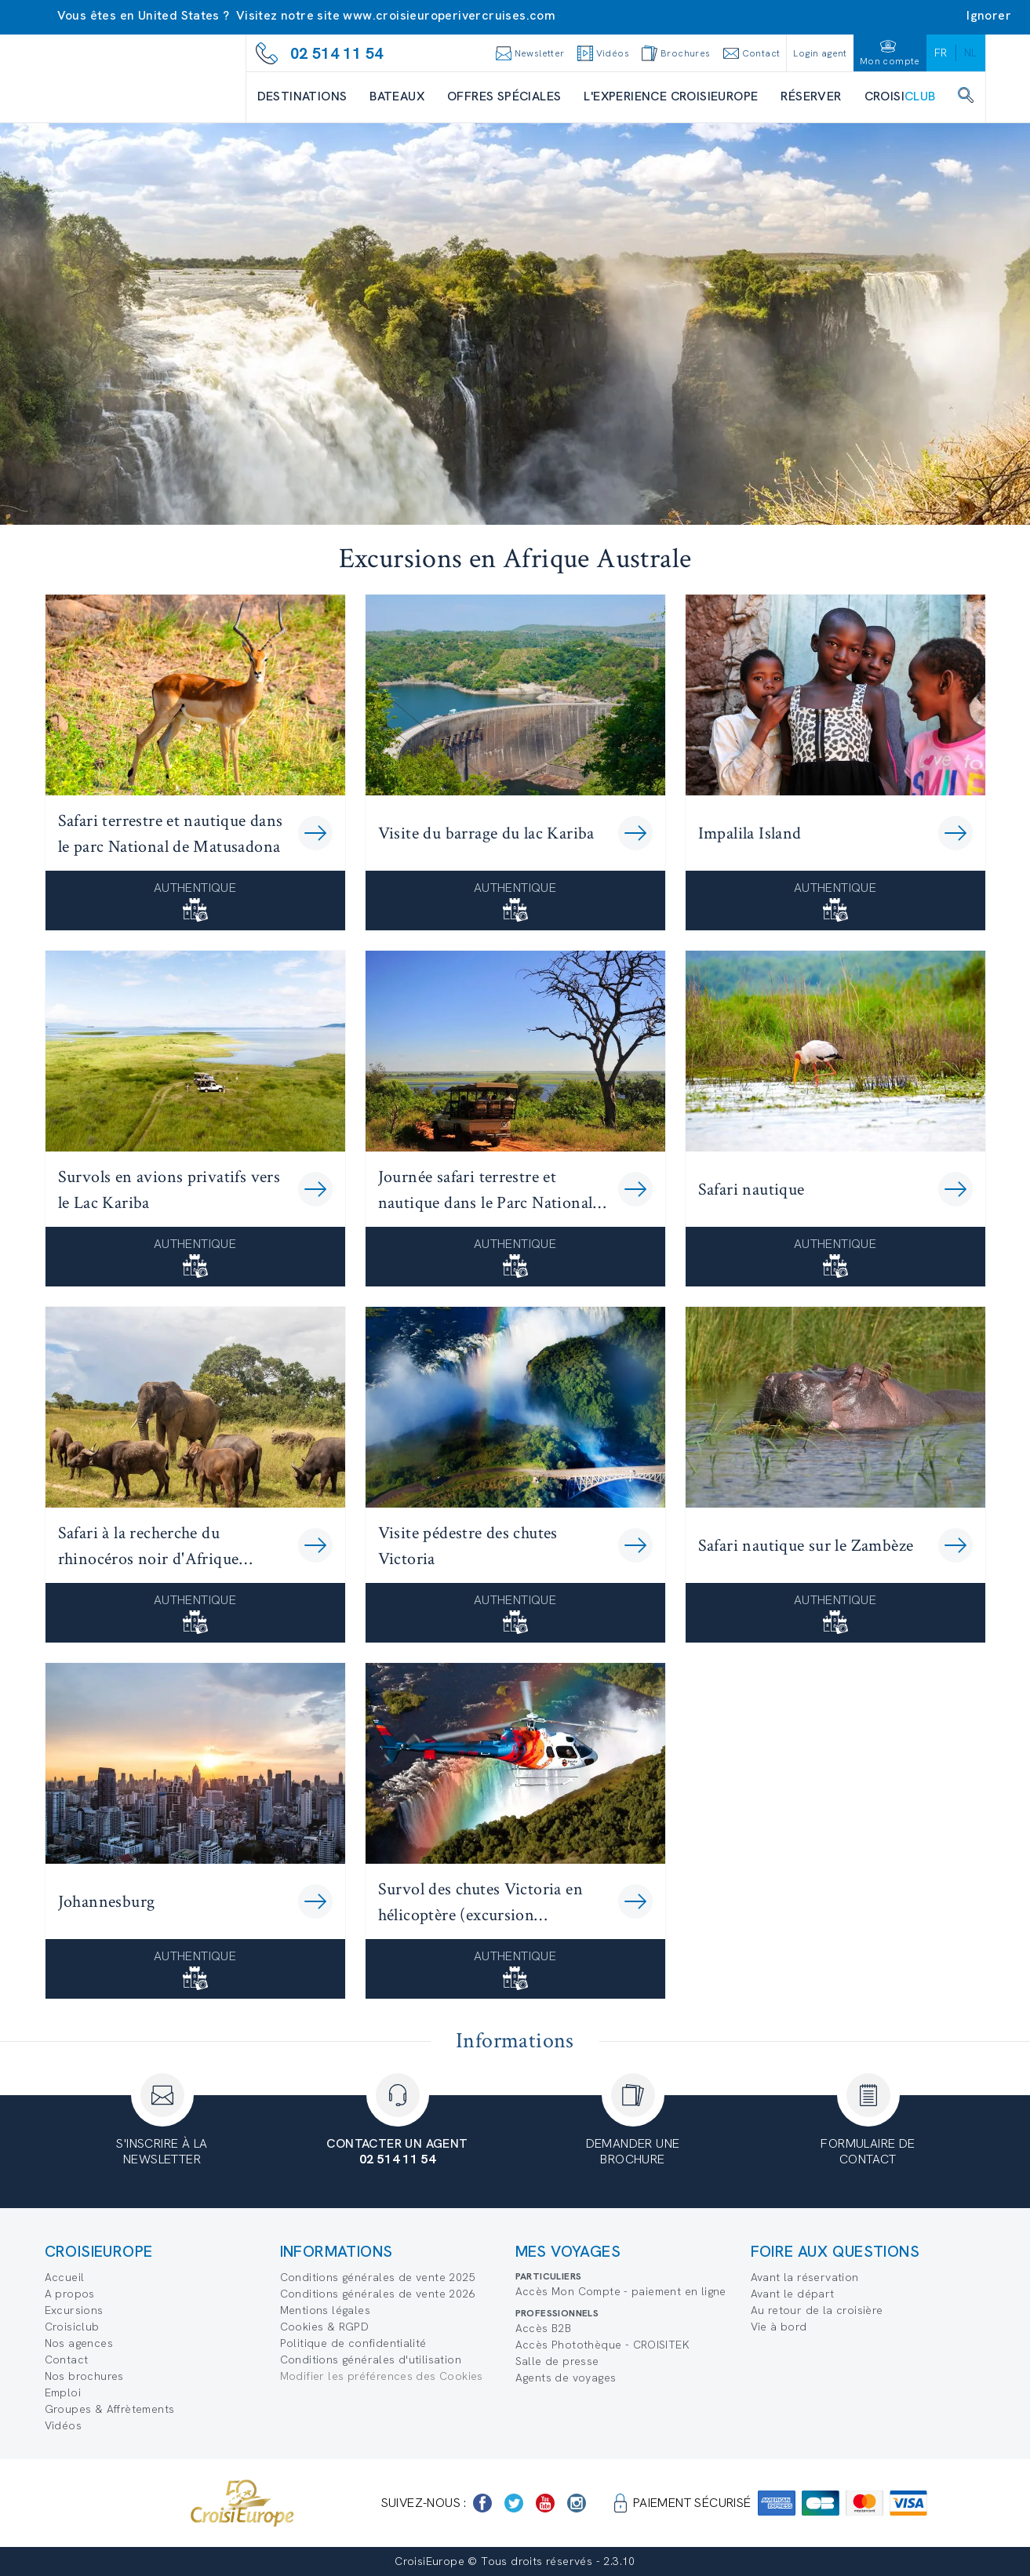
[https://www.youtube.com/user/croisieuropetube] (545, 2503)
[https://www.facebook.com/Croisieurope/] (482, 2503)
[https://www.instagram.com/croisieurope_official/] (576, 2503)
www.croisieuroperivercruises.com (449, 15)
